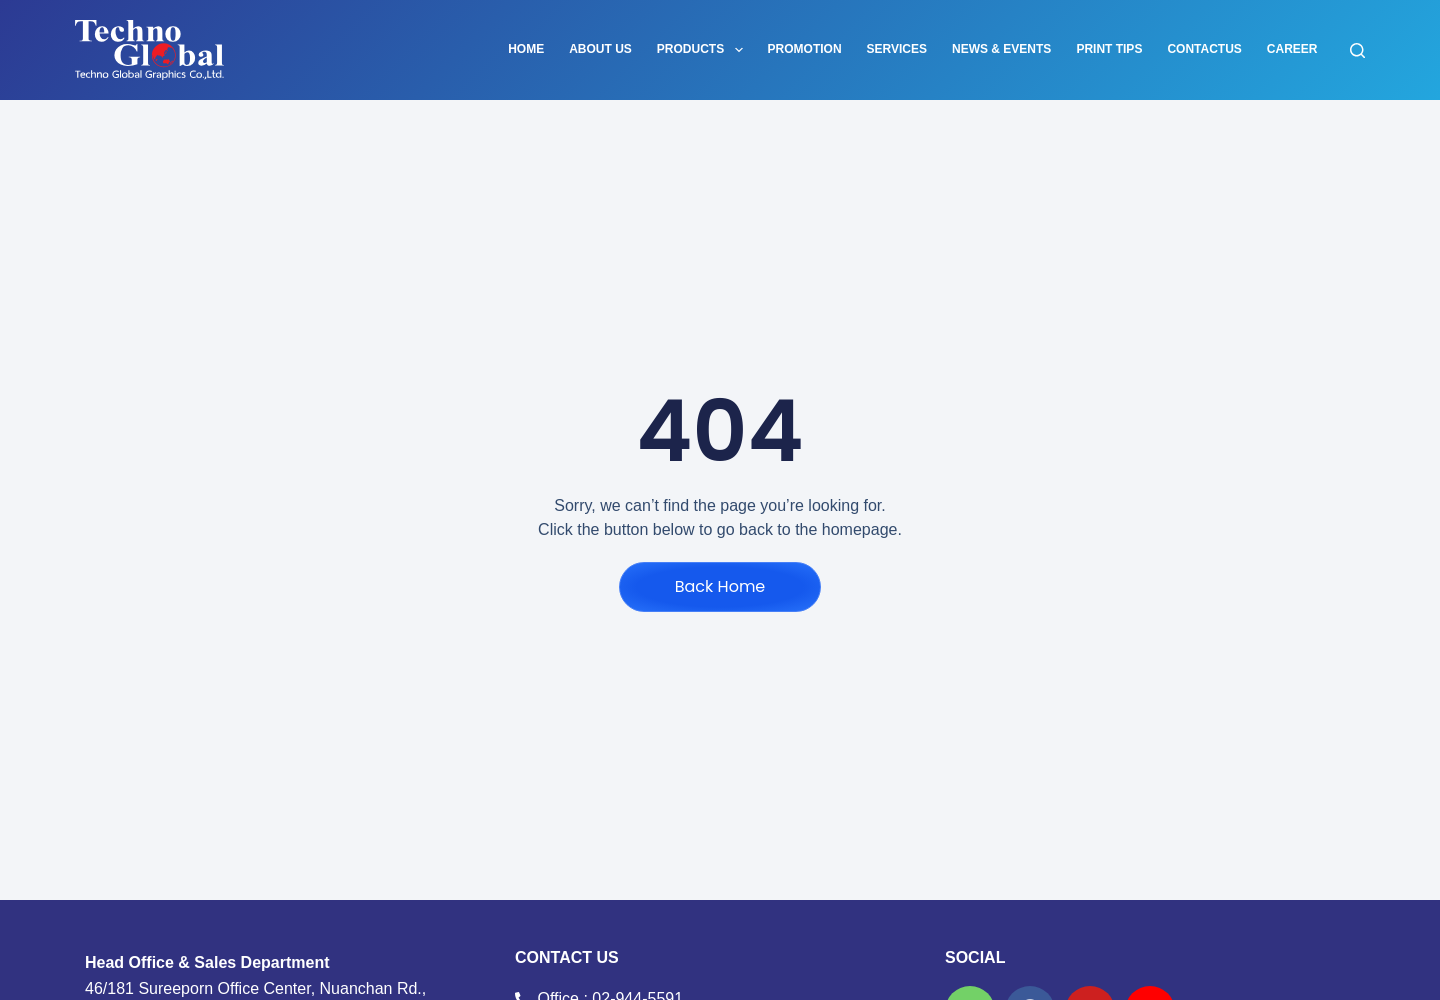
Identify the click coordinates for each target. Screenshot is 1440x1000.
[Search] (1357, 50)
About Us (600, 49)
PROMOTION (805, 49)
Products (704, 50)
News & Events (1001, 49)
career (1292, 49)
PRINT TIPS (1109, 49)
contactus (1204, 49)
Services (897, 49)
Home (526, 49)
